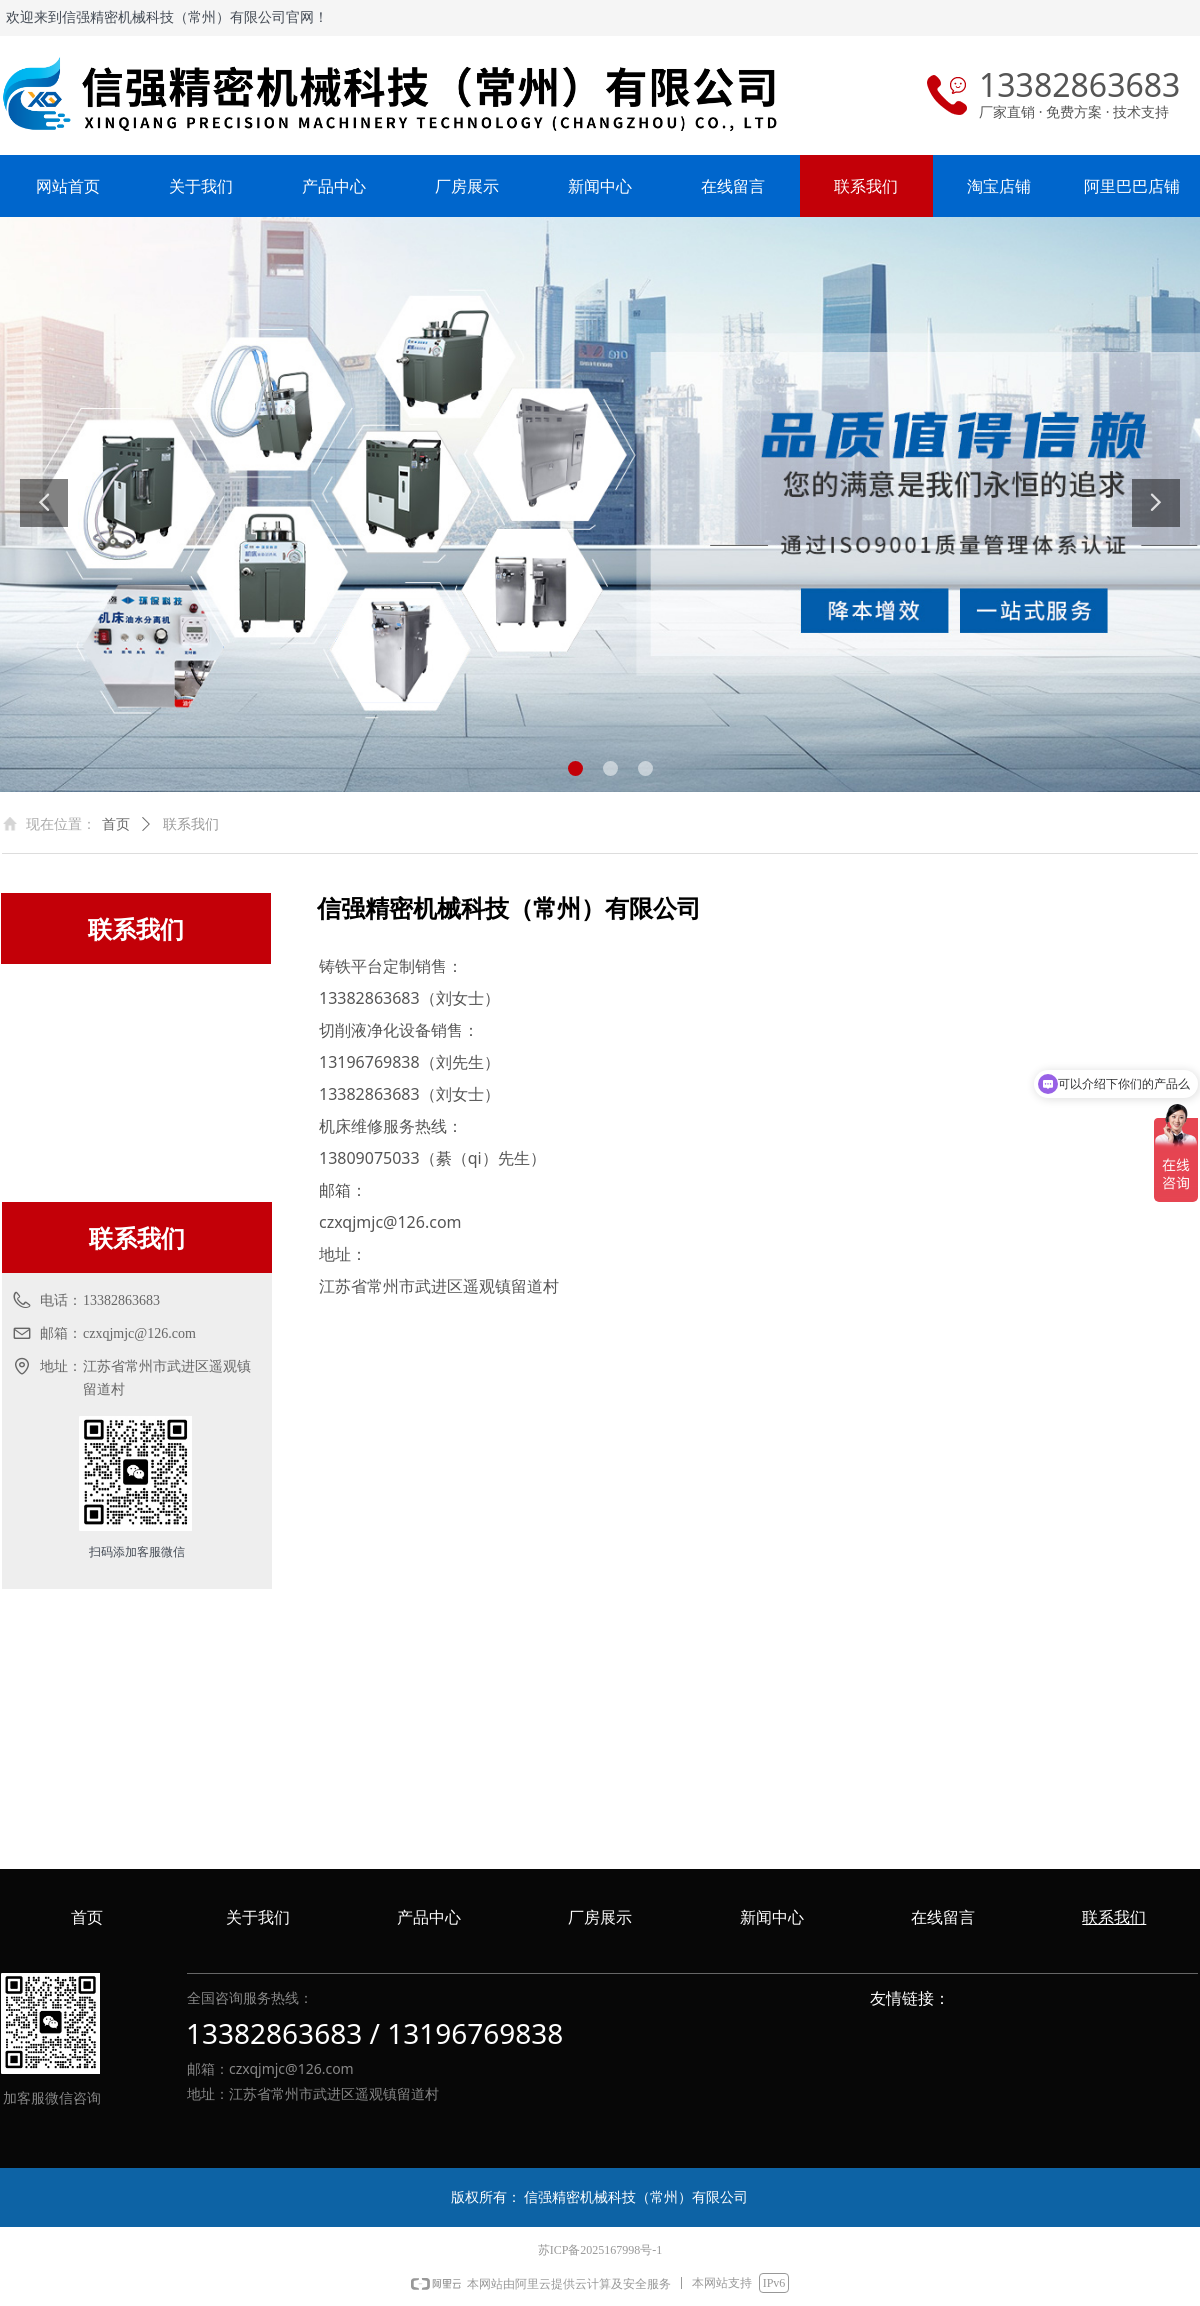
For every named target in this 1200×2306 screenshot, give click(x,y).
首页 (116, 824)
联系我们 (191, 824)
